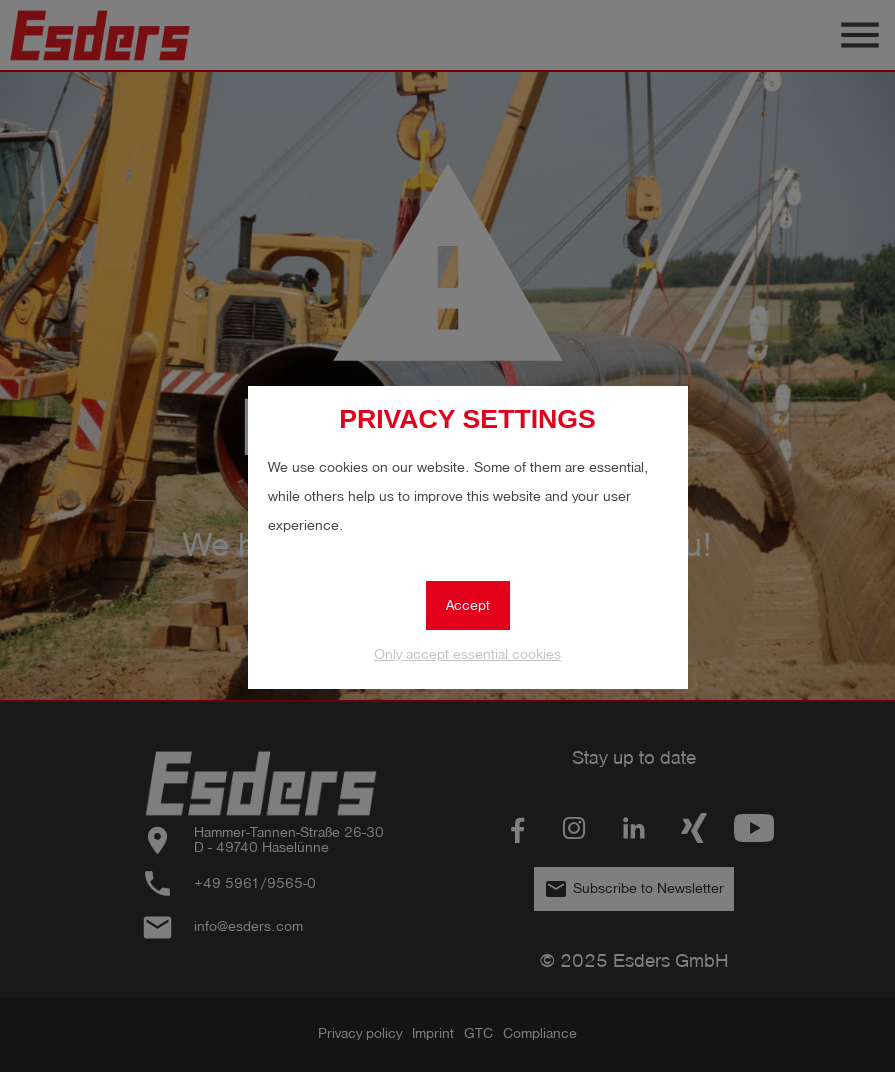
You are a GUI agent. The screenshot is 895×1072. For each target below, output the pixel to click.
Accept (468, 605)
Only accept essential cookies (467, 654)
